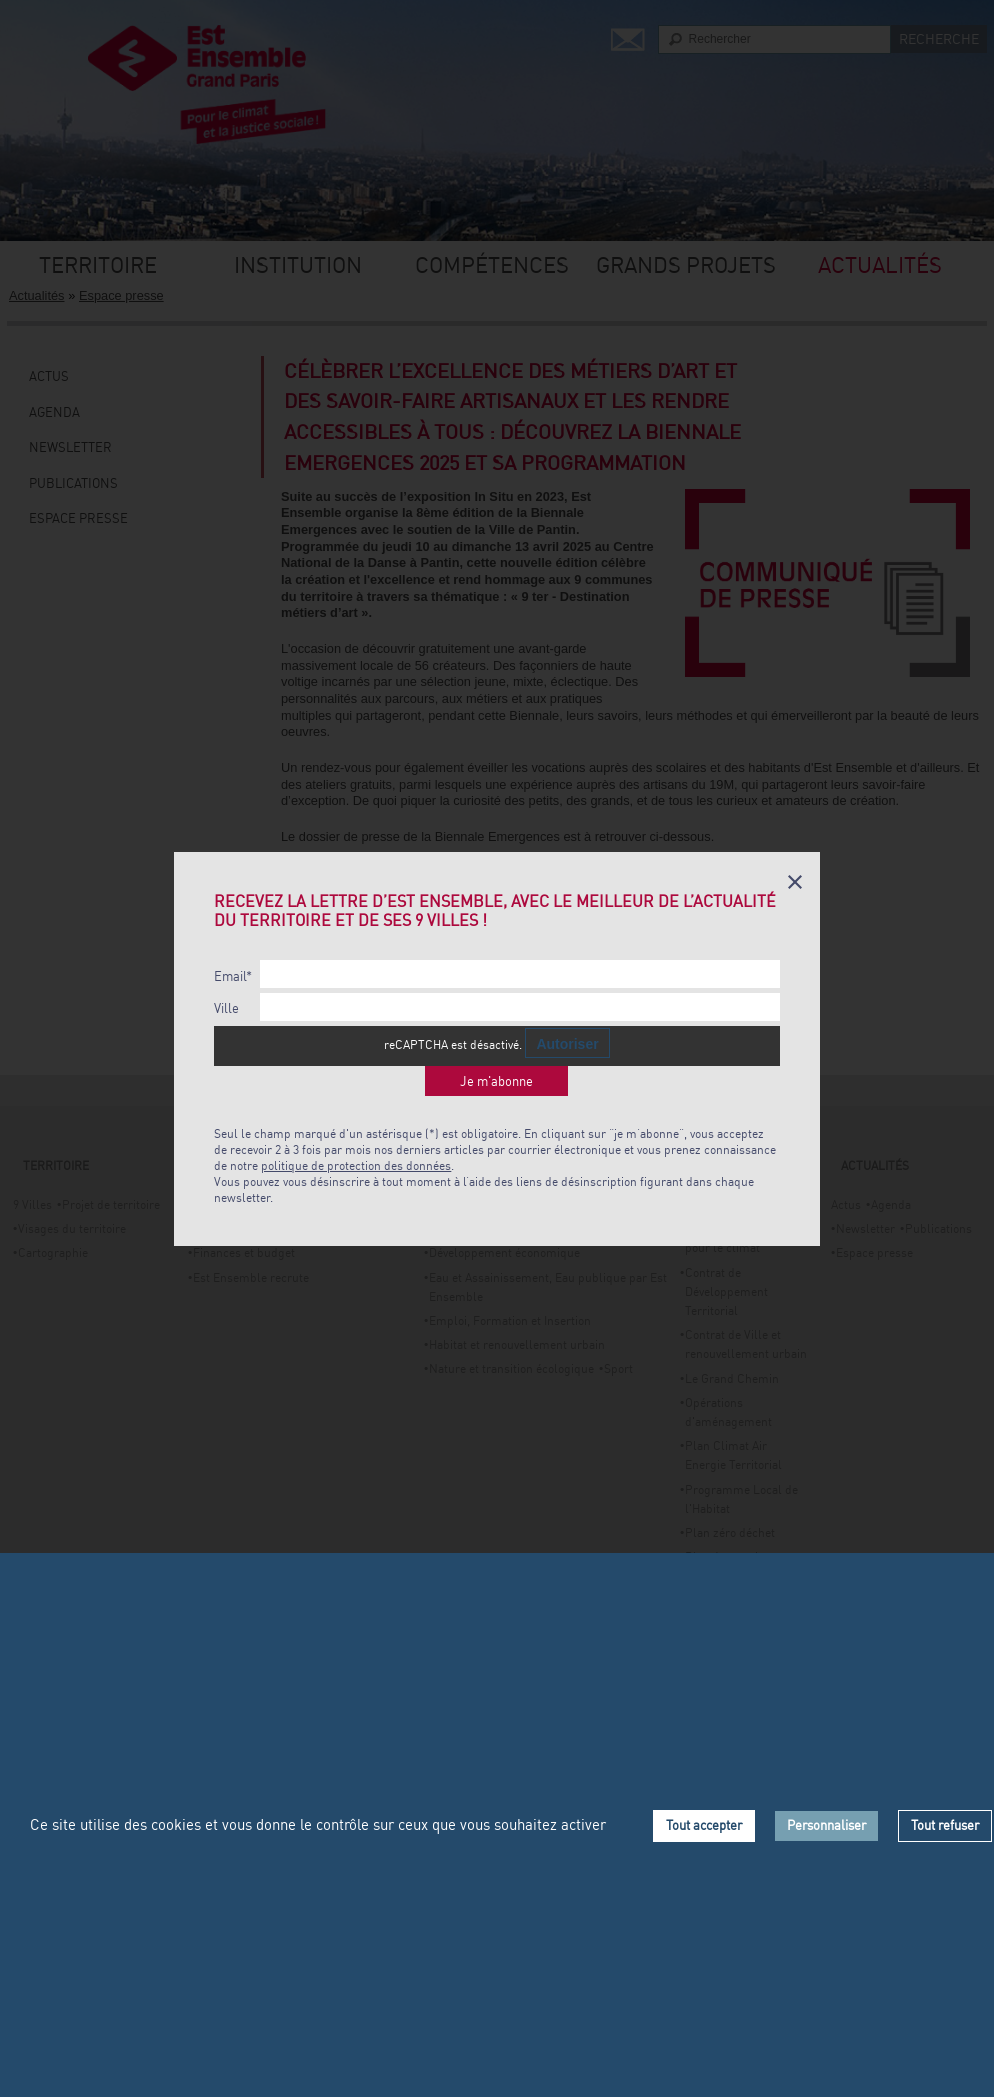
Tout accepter (704, 1825)
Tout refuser (945, 1825)
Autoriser (567, 1044)
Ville (226, 1008)
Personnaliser (826, 1825)
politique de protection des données (356, 1165)
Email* (233, 976)
